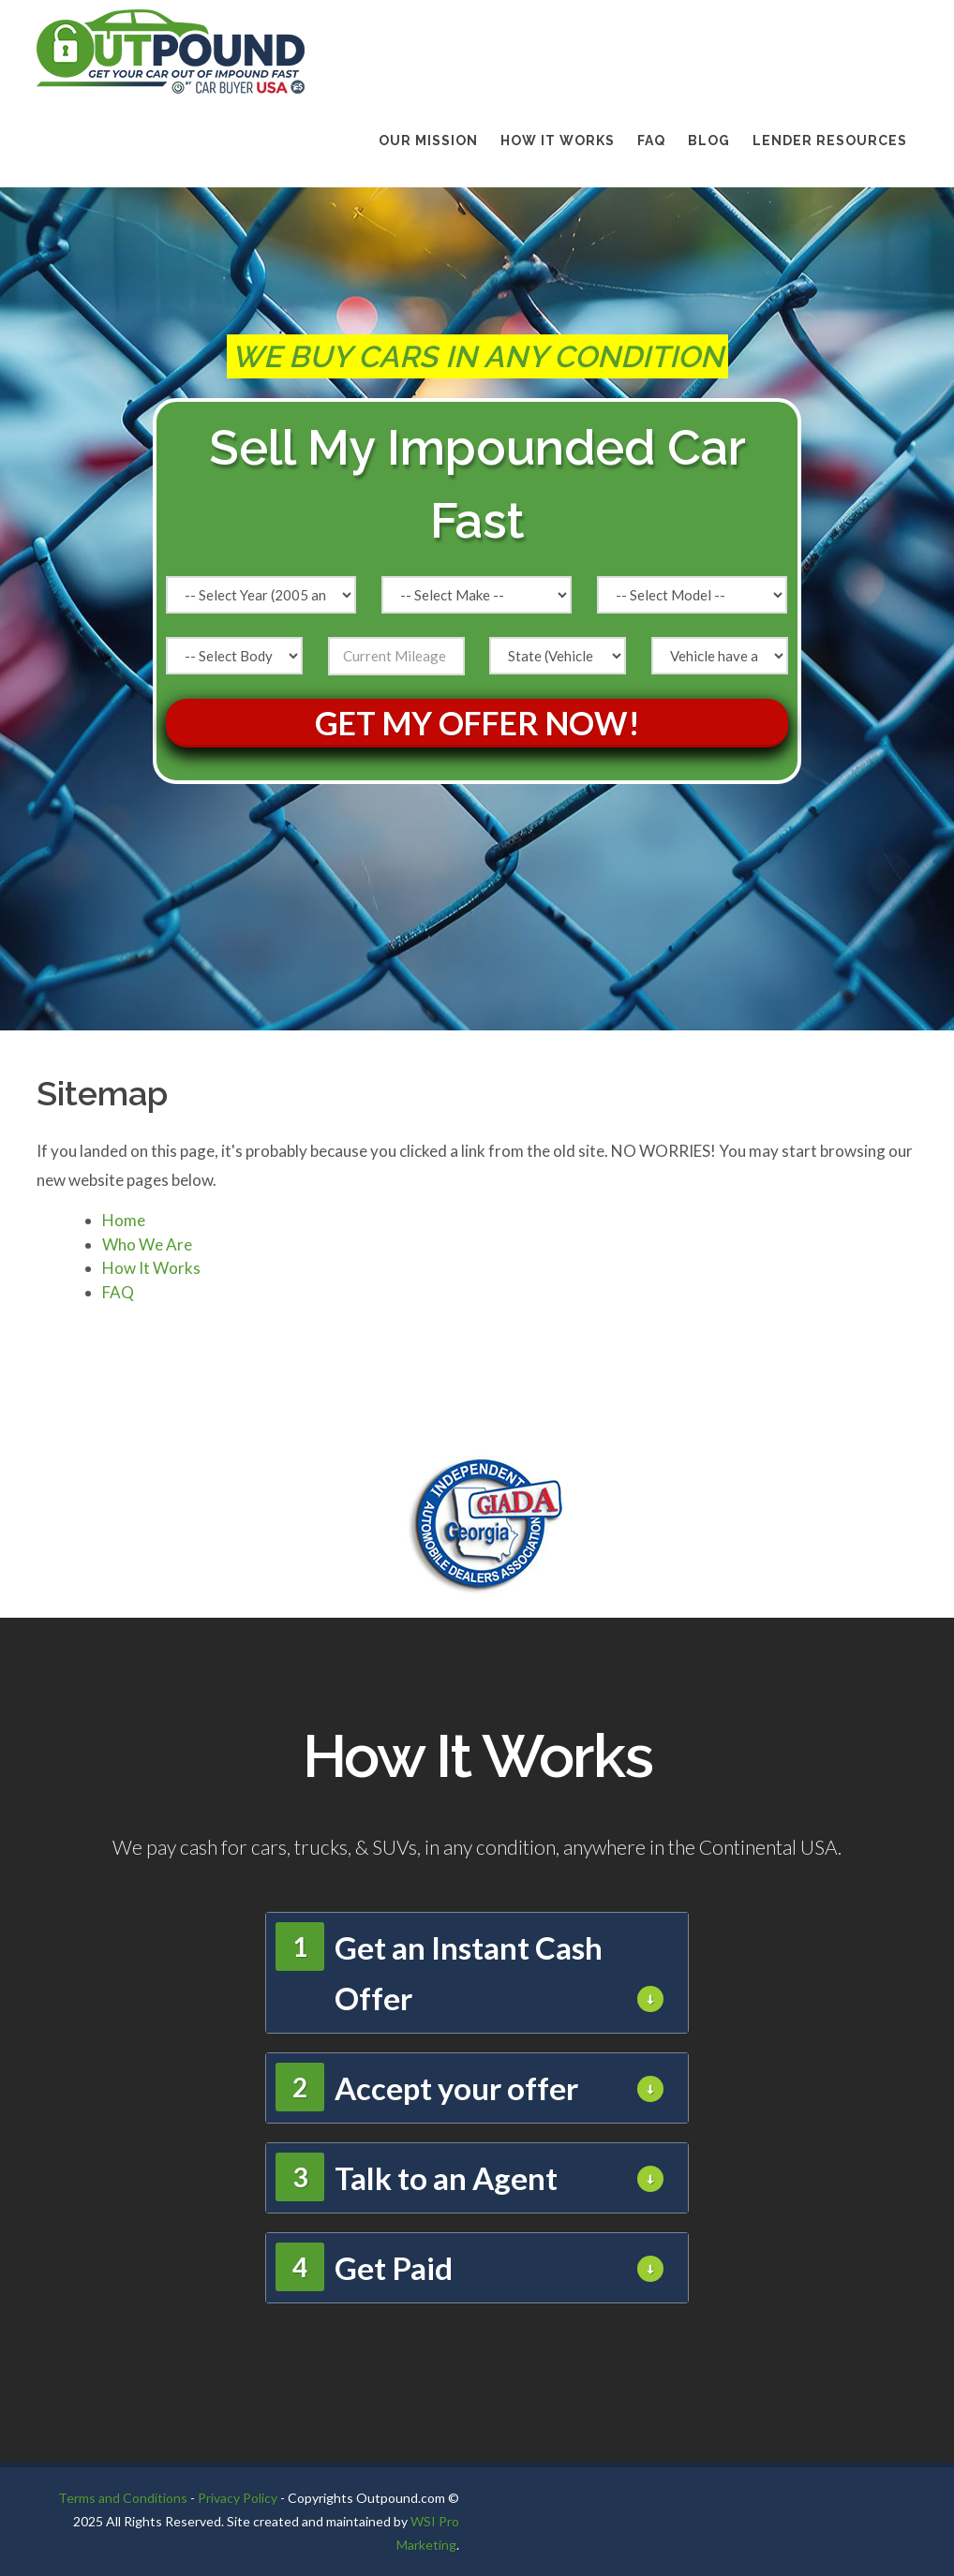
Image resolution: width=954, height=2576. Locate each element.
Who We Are (147, 1244)
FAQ (651, 140)
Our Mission (428, 140)
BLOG (709, 140)
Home (123, 1220)
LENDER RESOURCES (830, 140)
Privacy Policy (237, 2498)
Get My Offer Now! (477, 722)
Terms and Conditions (122, 2498)
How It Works (557, 140)
